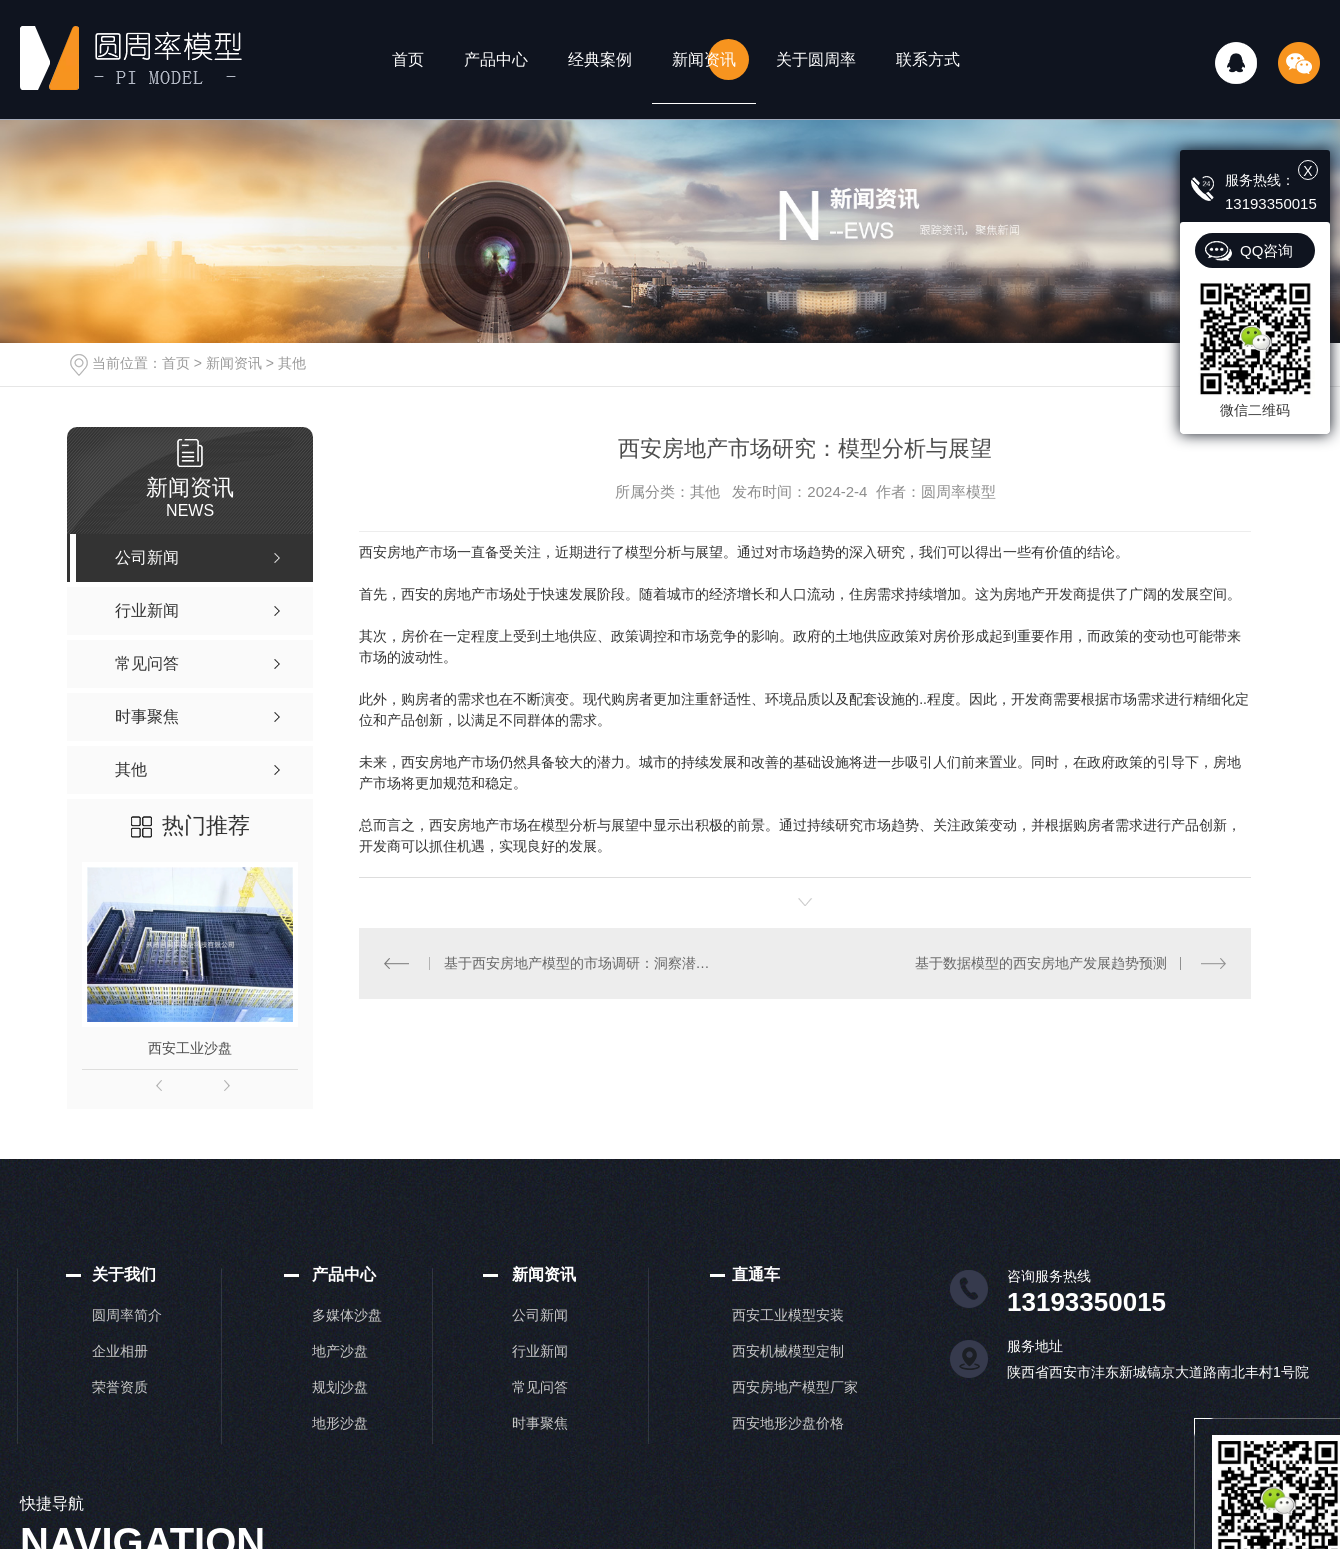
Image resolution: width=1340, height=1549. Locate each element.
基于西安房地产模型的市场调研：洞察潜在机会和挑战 (582, 963)
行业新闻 (540, 1351)
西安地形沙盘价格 (788, 1423)
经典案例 (600, 59)
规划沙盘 (340, 1387)
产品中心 (496, 59)
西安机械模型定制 (788, 1351)
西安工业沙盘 (190, 1048)
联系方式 (928, 59)
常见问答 (540, 1387)
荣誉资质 (120, 1387)
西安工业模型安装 (788, 1315)
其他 (292, 363)
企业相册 (120, 1351)
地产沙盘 (340, 1351)
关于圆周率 (816, 59)
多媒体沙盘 (347, 1315)
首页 (408, 59)
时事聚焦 (540, 1423)
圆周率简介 (127, 1315)
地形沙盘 (340, 1423)
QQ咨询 (1266, 250)
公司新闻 (540, 1315)
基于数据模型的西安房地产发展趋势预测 (1041, 963)
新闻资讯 (704, 59)
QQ (1236, 63)
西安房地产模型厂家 (795, 1387)
